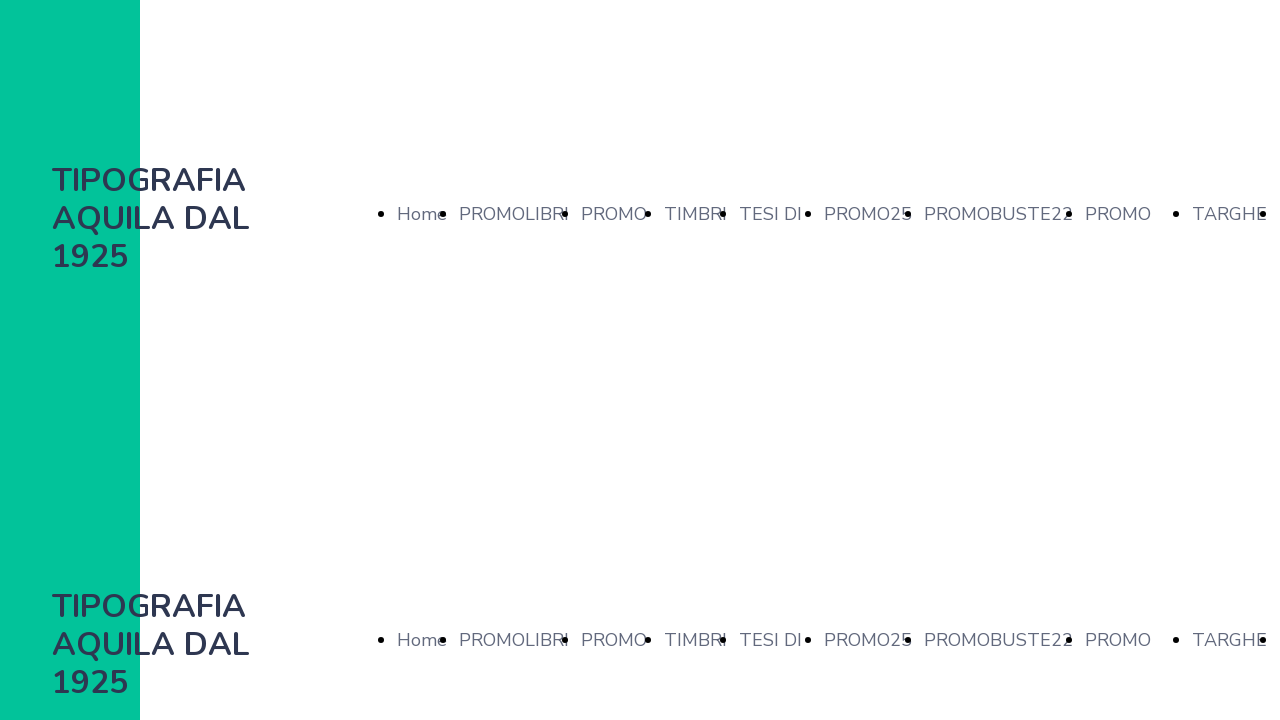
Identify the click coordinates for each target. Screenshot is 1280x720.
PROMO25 (868, 214)
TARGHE (1229, 214)
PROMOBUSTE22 (998, 214)
